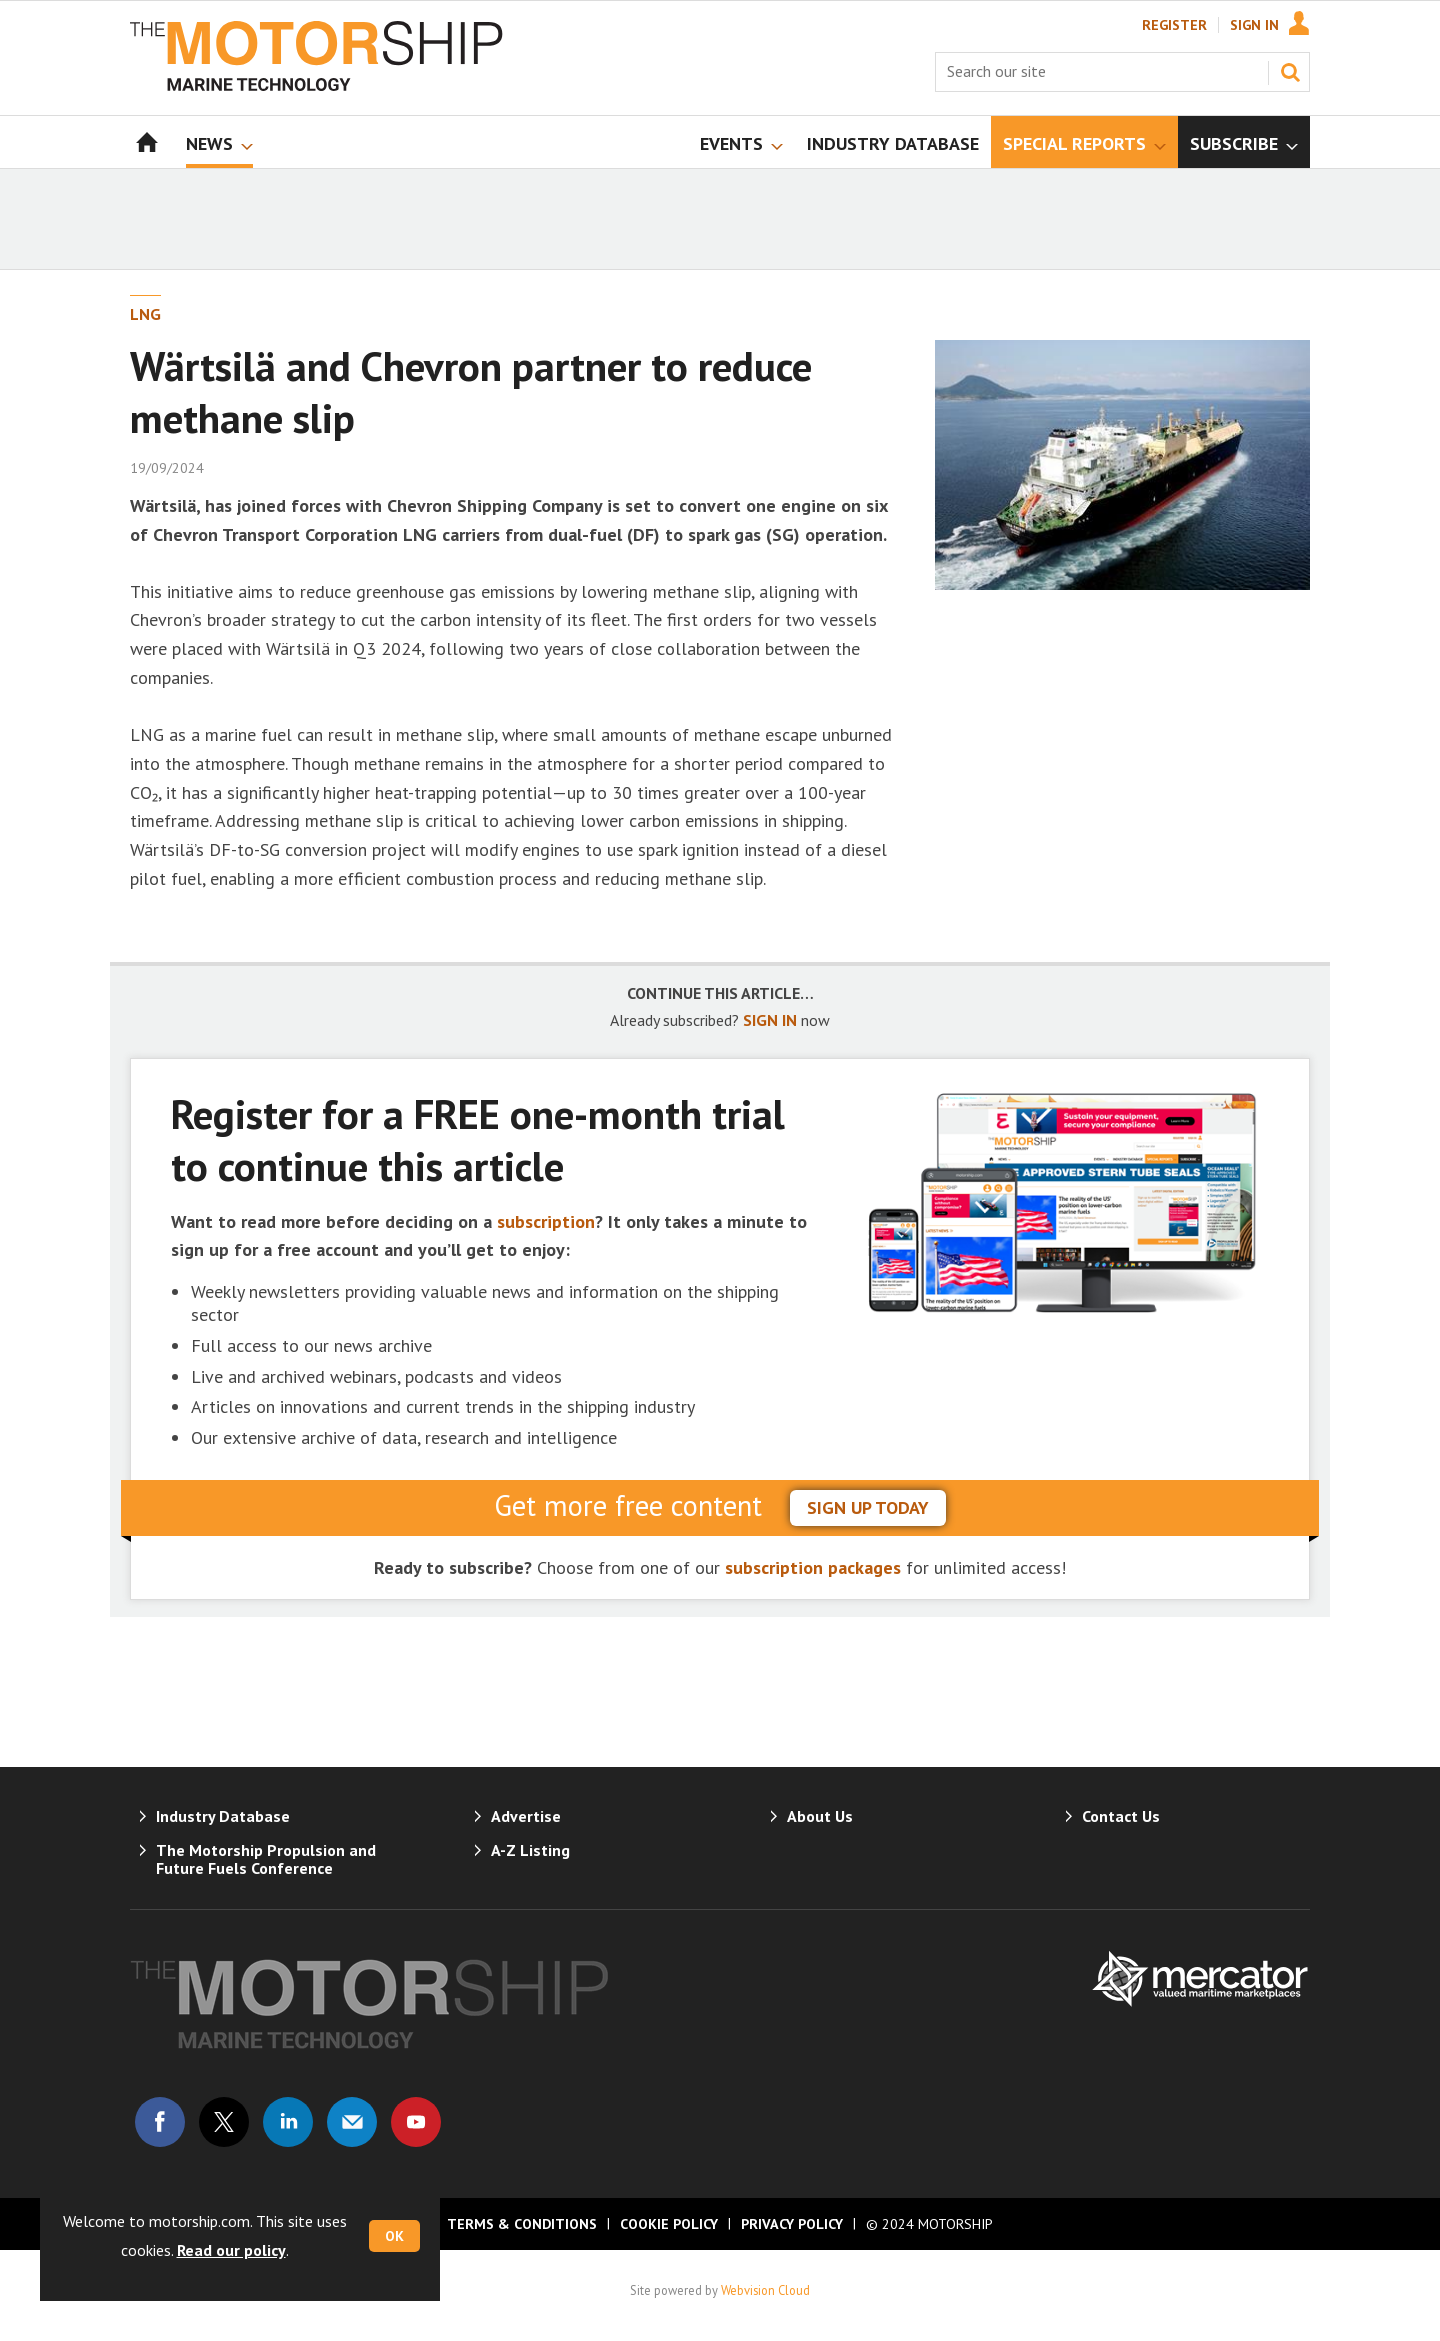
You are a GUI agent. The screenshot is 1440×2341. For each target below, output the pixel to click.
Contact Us (1121, 1816)
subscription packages (813, 1567)
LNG (145, 314)
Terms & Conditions (522, 2224)
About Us (820, 1816)
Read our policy (231, 2250)
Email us (352, 2122)
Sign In (1254, 25)
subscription (546, 1221)
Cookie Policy (669, 2224)
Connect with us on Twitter (224, 2122)
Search (1290, 72)
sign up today (868, 1507)
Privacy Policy (792, 2224)
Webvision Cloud (765, 2290)
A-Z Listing (530, 1850)
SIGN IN (770, 1020)
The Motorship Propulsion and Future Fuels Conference (266, 1859)
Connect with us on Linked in (288, 2122)
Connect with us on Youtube (416, 2122)
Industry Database (223, 1816)
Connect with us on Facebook (160, 2122)
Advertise (526, 1816)
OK (394, 2236)
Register (1174, 25)
